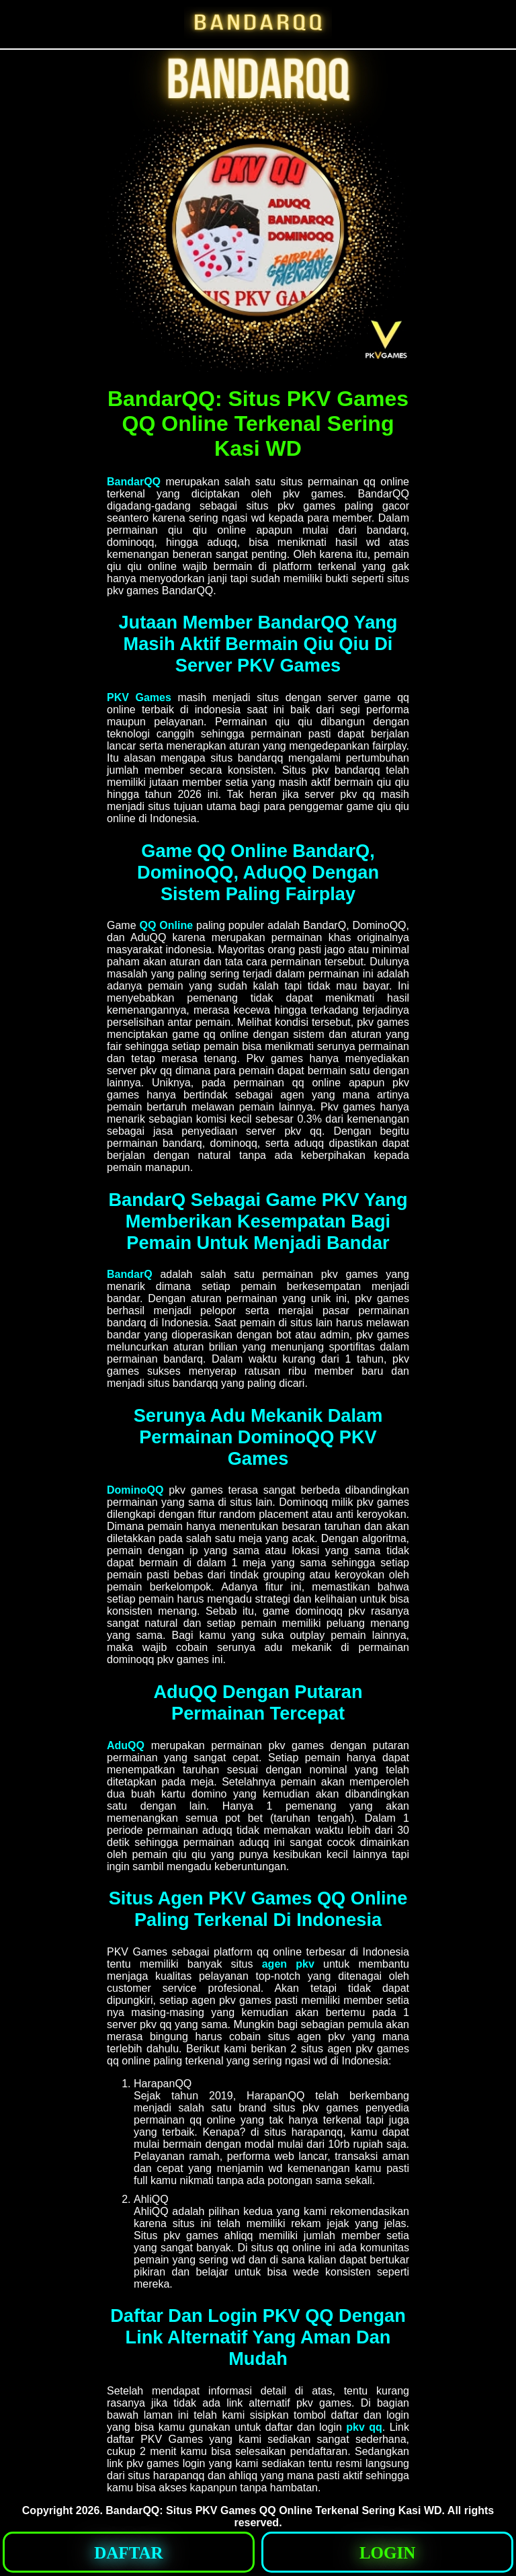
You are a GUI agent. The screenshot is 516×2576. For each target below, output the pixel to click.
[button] (129, 2552)
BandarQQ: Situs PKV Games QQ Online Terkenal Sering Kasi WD (273, 2510)
